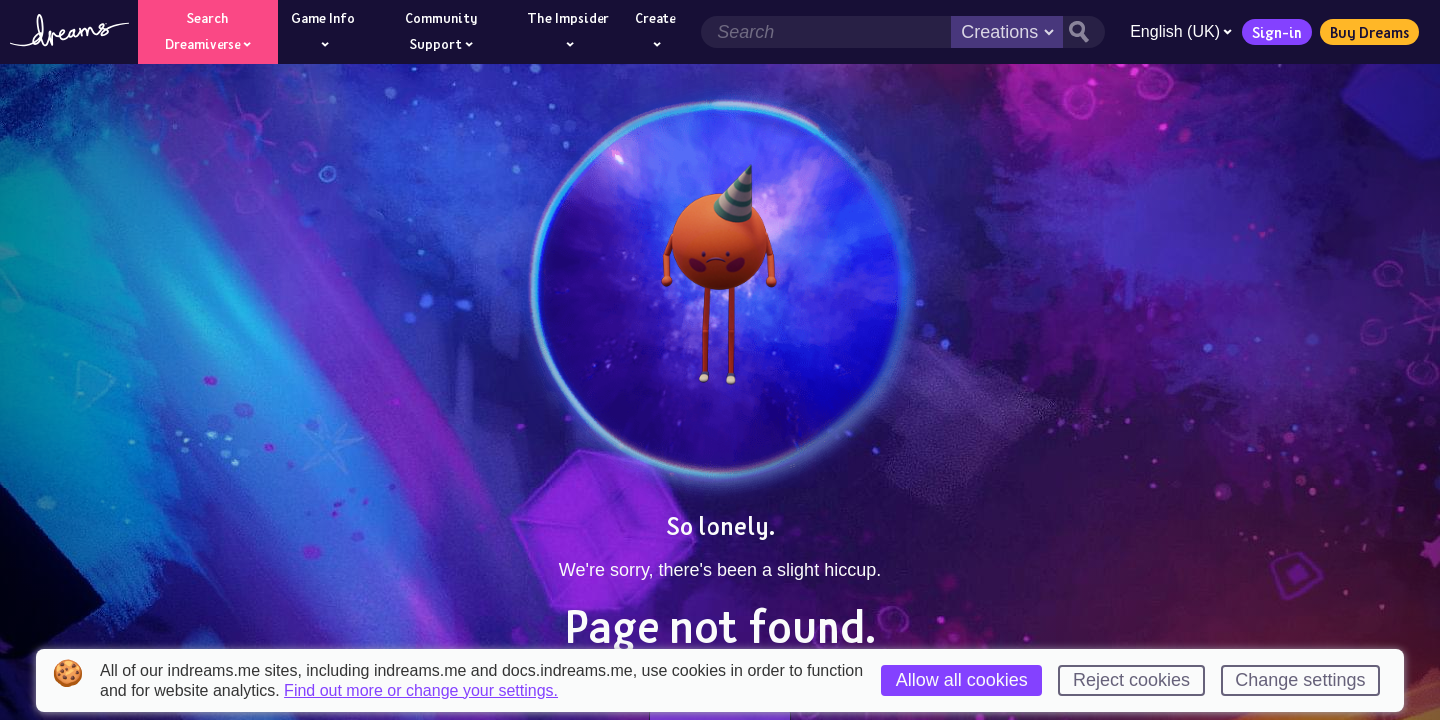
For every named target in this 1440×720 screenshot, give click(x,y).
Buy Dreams (1369, 32)
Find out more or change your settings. (421, 691)
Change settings (1300, 680)
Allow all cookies (962, 680)
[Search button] (1084, 32)
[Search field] (826, 32)
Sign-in (1277, 32)
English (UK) (1181, 31)
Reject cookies (1131, 680)
